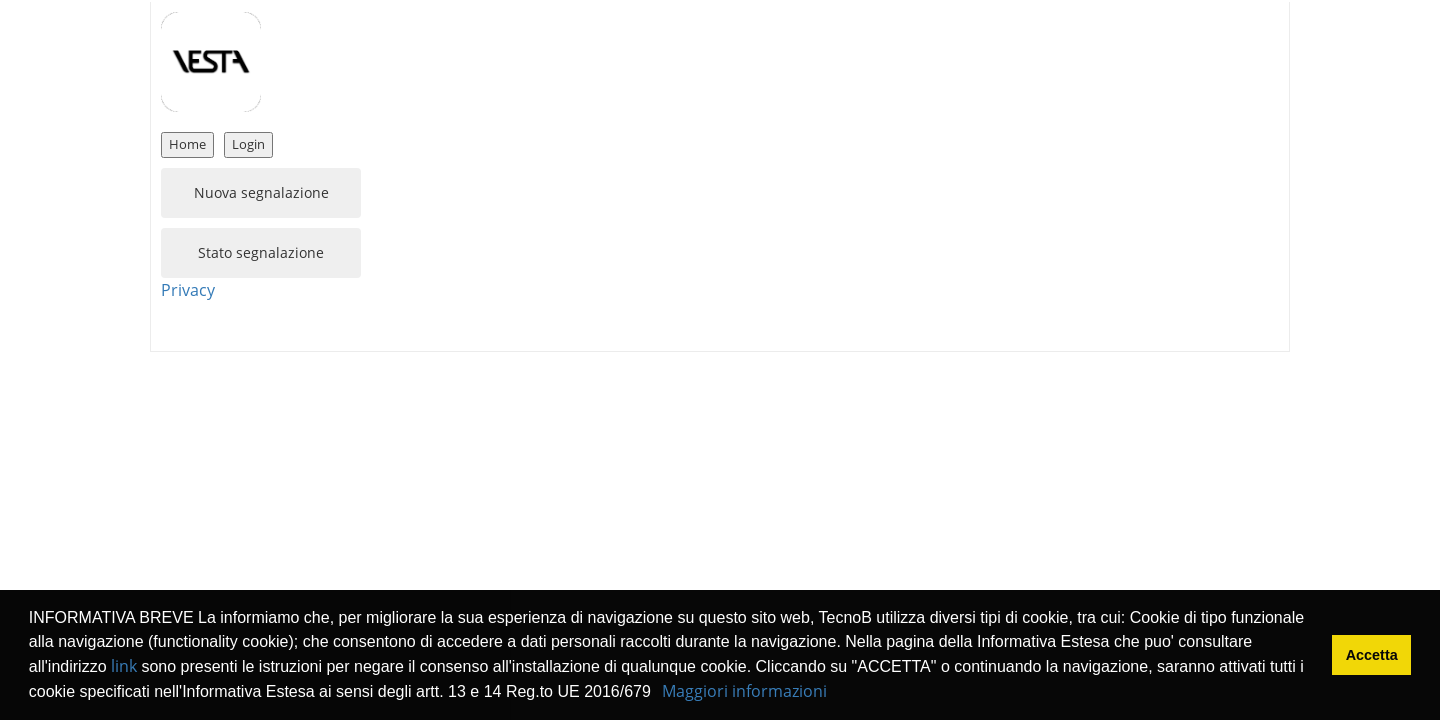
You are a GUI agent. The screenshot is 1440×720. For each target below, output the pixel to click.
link (124, 666)
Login (248, 144)
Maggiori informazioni (744, 691)
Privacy (188, 290)
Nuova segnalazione (261, 192)
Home (187, 144)
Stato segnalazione (261, 252)
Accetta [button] (1372, 655)
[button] (658, 694)
